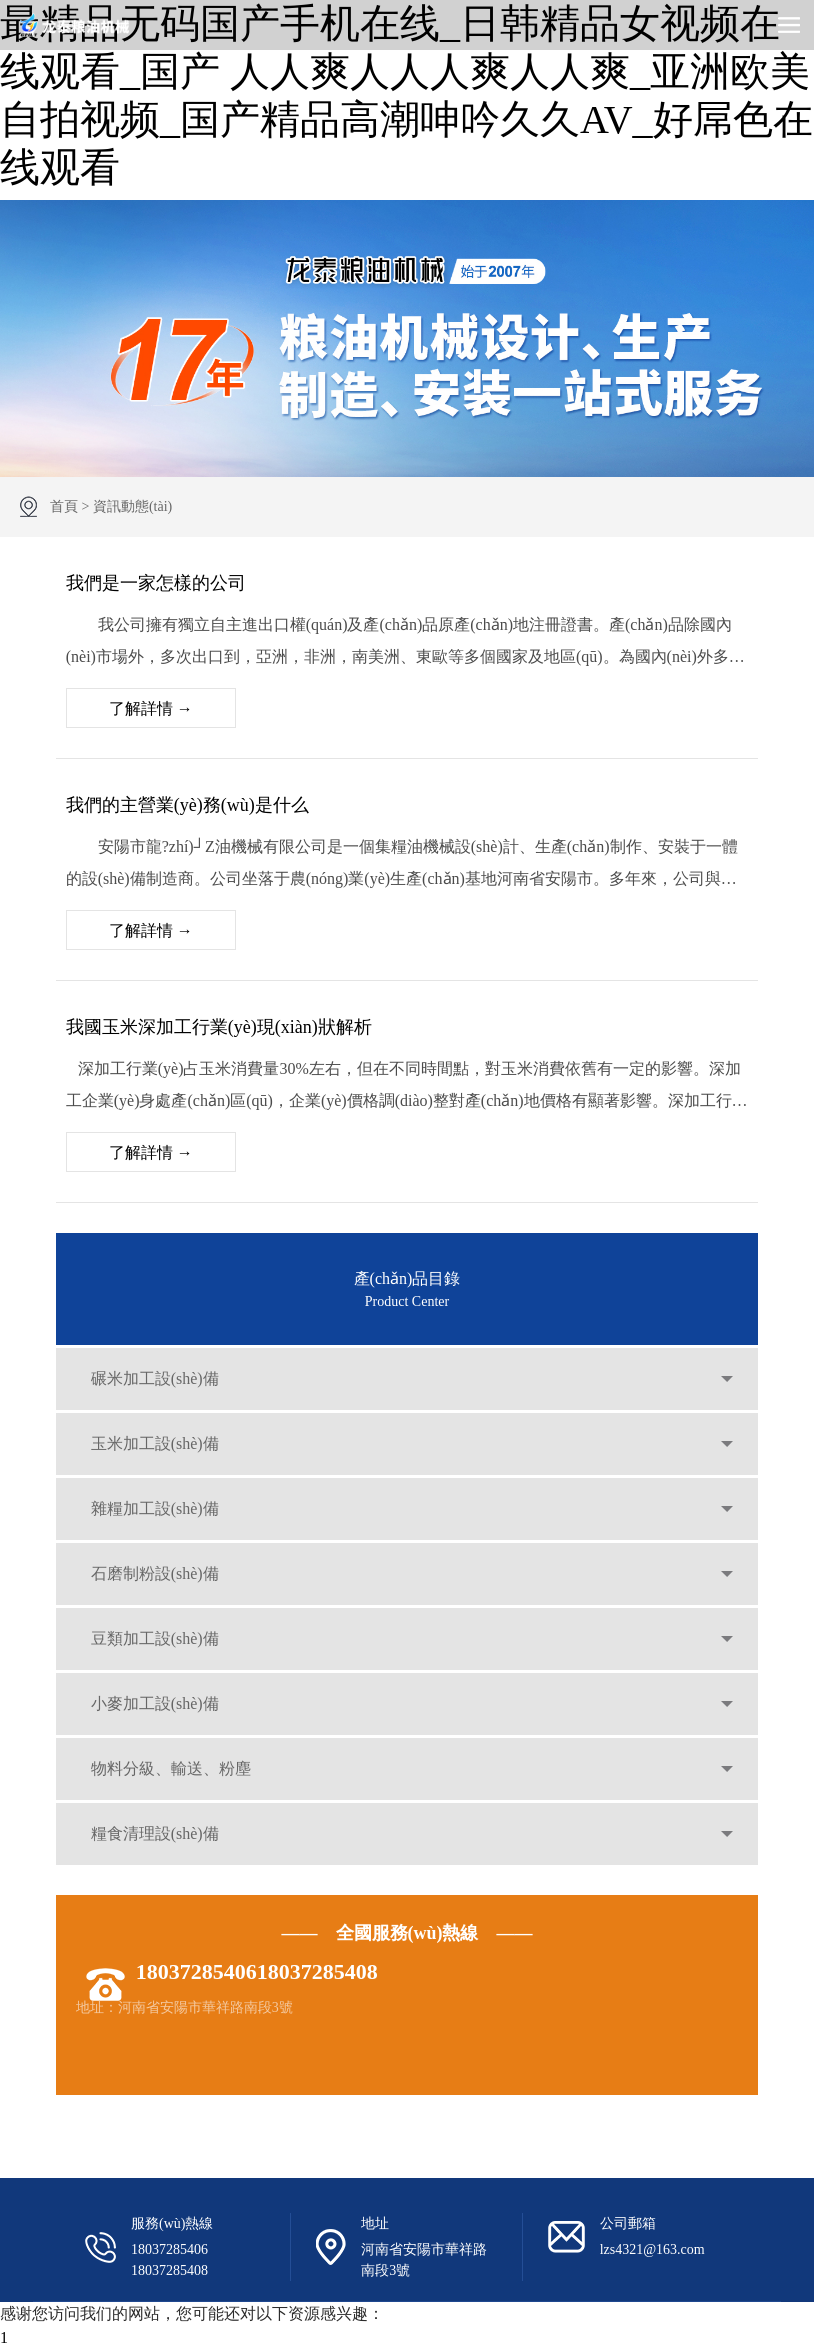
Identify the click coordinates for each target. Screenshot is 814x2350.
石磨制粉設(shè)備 (155, 1573)
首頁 (64, 506)
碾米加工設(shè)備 (155, 1378)
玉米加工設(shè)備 (155, 1443)
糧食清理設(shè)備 (155, 1833)
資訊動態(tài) (132, 506)
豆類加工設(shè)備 (155, 1638)
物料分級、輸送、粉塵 (171, 1768)
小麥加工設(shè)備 (155, 1703)
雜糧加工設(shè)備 (155, 1508)
